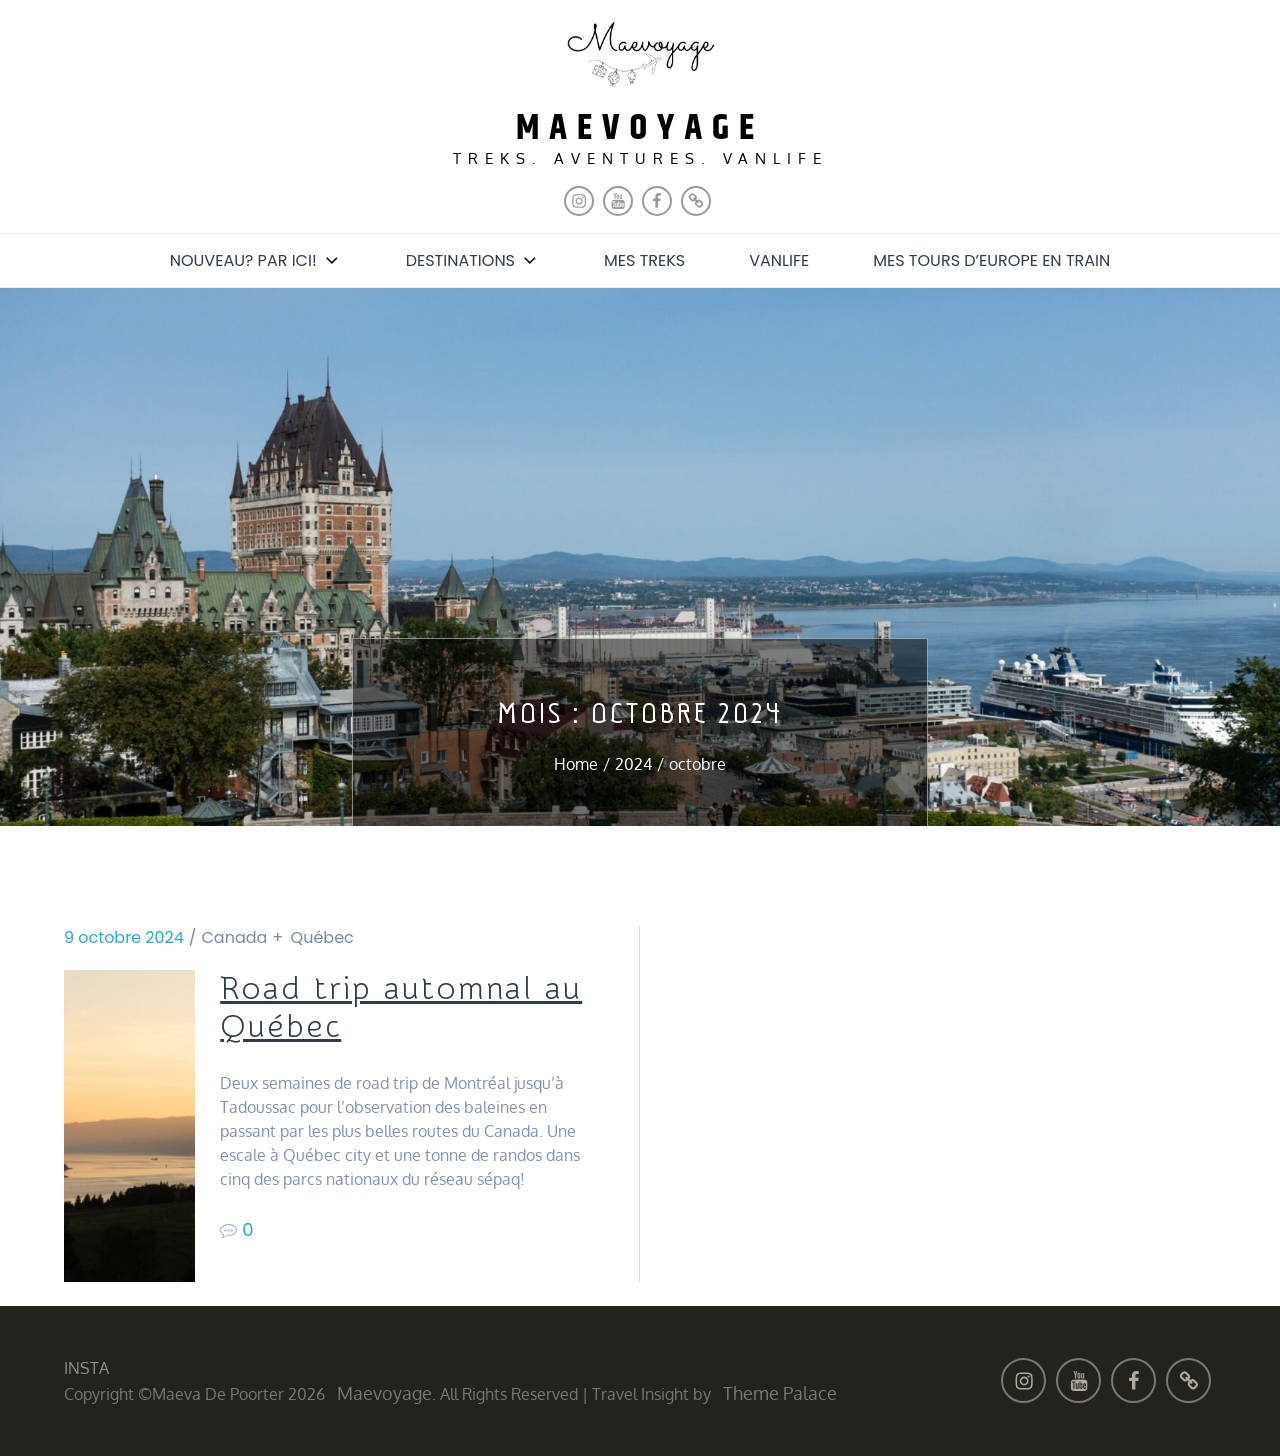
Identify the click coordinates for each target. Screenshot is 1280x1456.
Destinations (473, 260)
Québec (322, 937)
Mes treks (644, 260)
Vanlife (779, 260)
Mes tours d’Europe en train (991, 260)
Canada (234, 937)
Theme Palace (780, 1393)
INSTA (86, 1368)
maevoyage (640, 128)
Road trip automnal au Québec (401, 1008)
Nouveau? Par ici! (256, 260)
